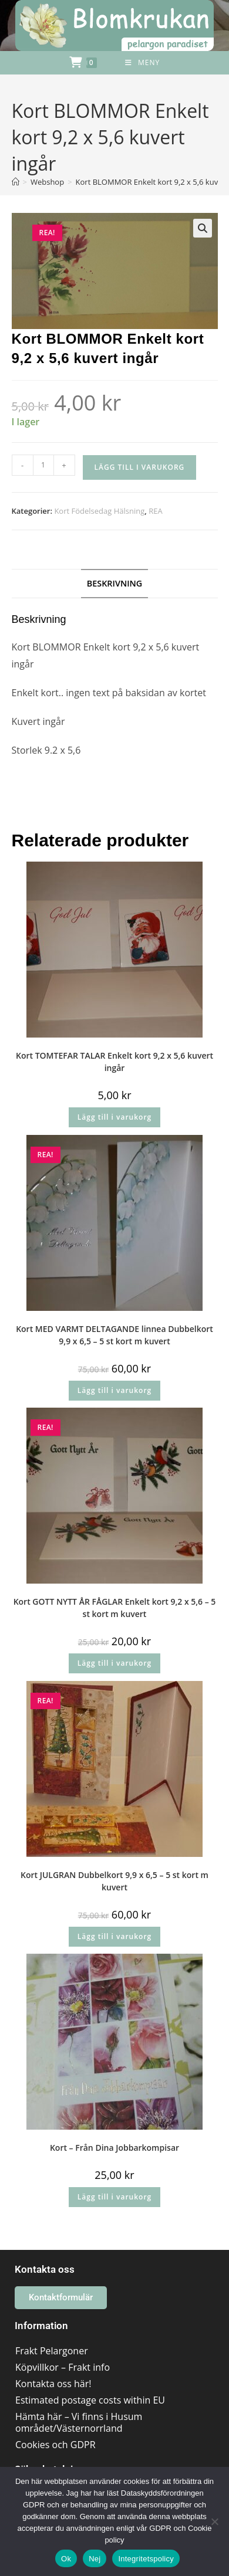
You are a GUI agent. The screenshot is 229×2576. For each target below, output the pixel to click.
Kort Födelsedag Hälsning (99, 511)
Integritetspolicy (146, 2558)
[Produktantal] (43, 465)
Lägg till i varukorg (140, 467)
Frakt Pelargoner (51, 2350)
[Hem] (15, 182)
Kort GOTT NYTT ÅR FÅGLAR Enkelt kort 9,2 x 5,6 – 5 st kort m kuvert (115, 1607)
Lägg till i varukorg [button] (114, 1117)
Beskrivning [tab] (115, 583)
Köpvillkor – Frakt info (62, 2367)
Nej (94, 2558)
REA (155, 511)
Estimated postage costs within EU (90, 2400)
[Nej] (214, 2521)
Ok (66, 2558)
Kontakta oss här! (53, 2383)
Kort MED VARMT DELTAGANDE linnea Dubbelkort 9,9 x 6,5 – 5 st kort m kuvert (114, 1335)
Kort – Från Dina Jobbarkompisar (114, 2147)
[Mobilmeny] (142, 62)
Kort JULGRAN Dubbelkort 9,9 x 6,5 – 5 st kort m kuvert (114, 1881)
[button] (202, 228)
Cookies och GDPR (55, 2444)
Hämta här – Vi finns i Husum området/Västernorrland (78, 2422)
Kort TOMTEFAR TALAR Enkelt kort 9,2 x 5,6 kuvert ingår (114, 1061)
